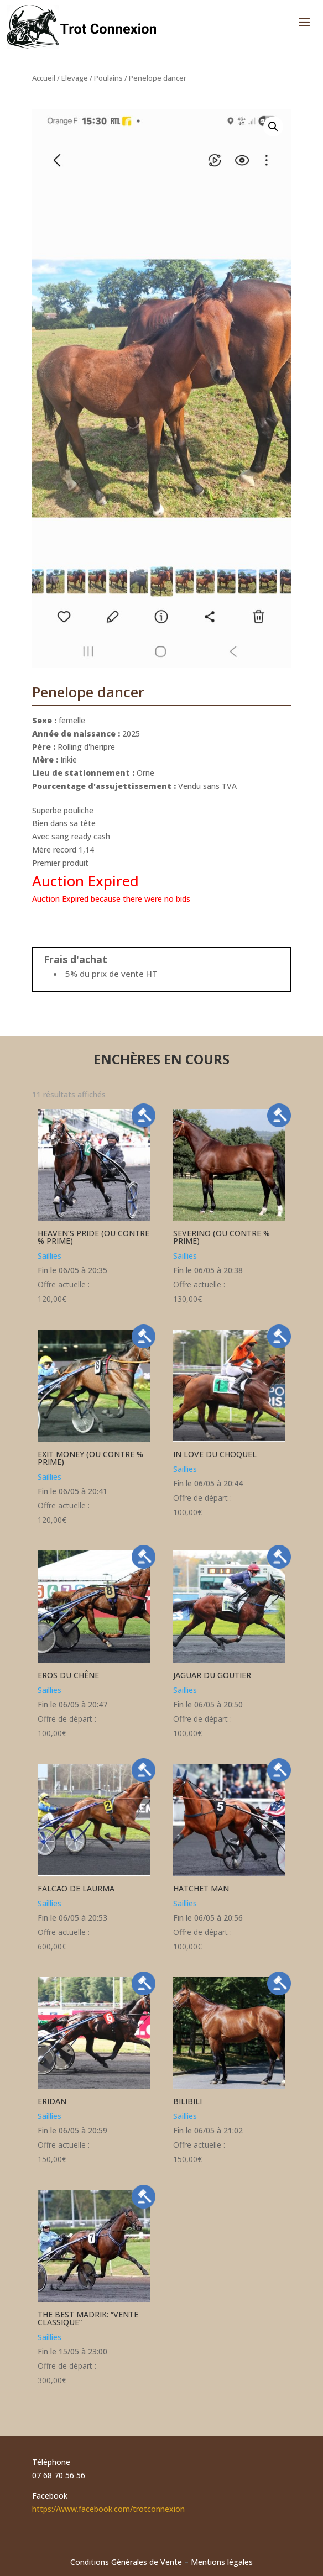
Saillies (49, 1255)
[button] (273, 126)
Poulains (108, 78)
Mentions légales (222, 2562)
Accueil (43, 78)
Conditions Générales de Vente (126, 2562)
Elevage (74, 78)
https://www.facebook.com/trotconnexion (108, 2509)
